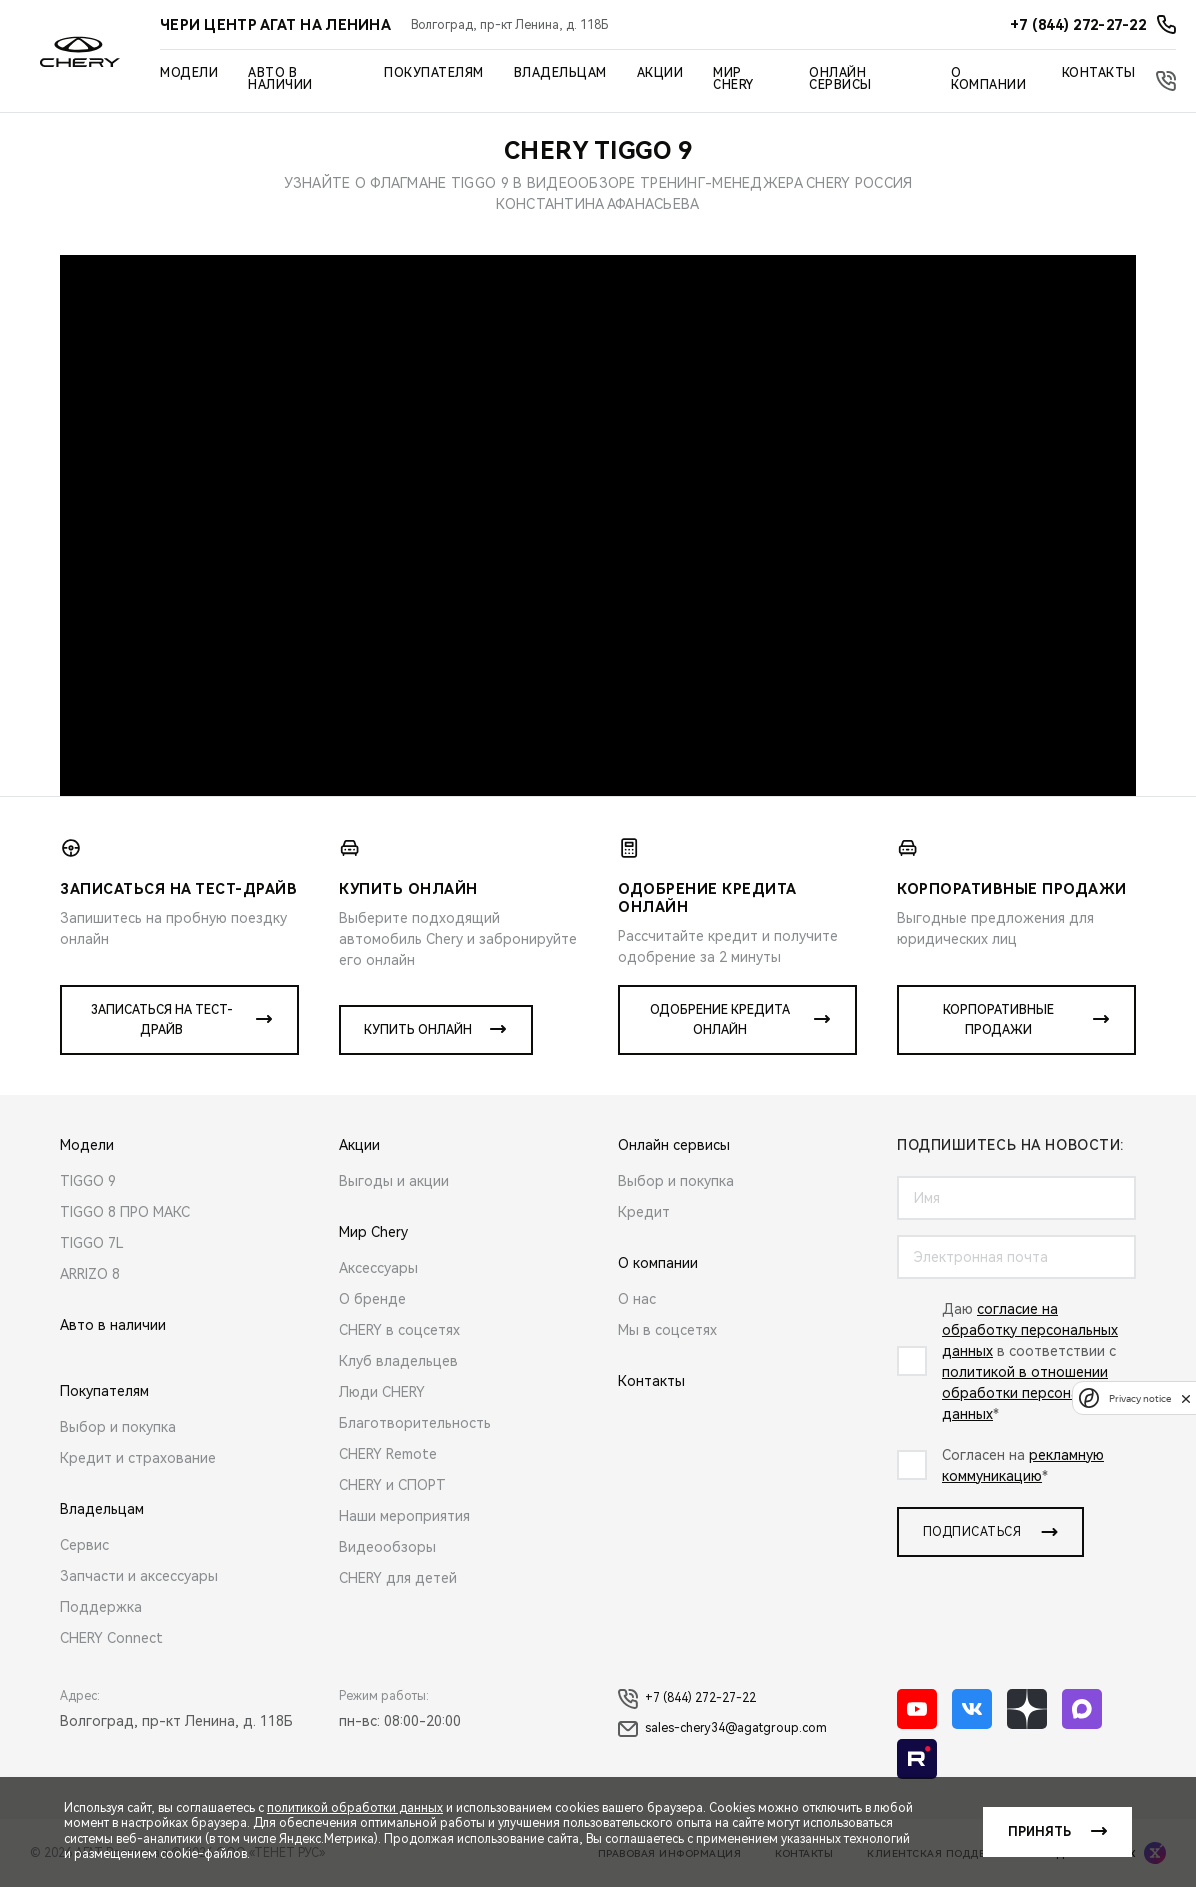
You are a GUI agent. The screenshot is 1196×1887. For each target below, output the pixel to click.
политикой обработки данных (355, 1808)
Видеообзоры (387, 1547)
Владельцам (560, 73)
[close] (1186, 1398)
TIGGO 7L (92, 1243)
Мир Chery (733, 79)
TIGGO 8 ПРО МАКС (125, 1212)
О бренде (372, 1299)
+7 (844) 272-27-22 (687, 1699)
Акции (660, 73)
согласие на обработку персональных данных (1030, 1330)
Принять (1039, 1832)
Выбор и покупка (118, 1427)
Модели (189, 73)
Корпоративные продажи (998, 1020)
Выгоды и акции (394, 1181)
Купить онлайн (418, 1030)
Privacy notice (1140, 1398)
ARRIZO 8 (90, 1274)
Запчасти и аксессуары (139, 1576)
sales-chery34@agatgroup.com (722, 1729)
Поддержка (101, 1607)
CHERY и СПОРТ (392, 1485)
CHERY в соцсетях (399, 1330)
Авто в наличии (280, 79)
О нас (637, 1299)
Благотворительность (415, 1423)
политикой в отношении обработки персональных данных (1030, 1393)
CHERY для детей (398, 1578)
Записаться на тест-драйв (162, 1020)
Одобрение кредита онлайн (720, 1020)
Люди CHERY (382, 1392)
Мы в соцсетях (667, 1330)
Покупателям (434, 73)
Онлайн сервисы (840, 79)
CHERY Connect (111, 1638)
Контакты (1099, 73)
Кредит (644, 1212)
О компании (988, 79)
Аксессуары (378, 1268)
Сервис (84, 1545)
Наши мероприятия (404, 1516)
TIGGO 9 (88, 1181)
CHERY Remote (388, 1454)
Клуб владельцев (398, 1361)
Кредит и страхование (138, 1458)
